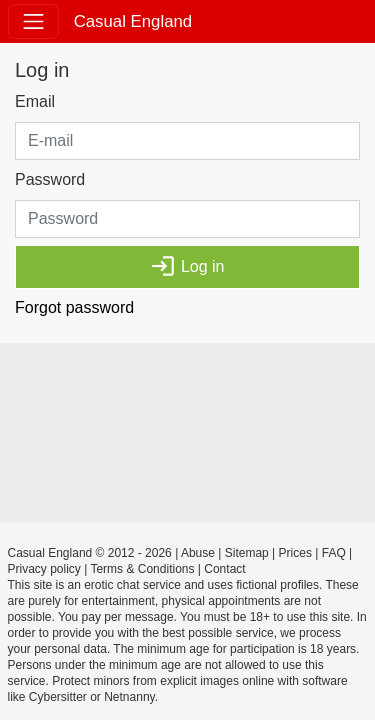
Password (50, 179)
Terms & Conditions (142, 569)
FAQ (334, 553)
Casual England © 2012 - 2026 (90, 553)
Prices (295, 553)
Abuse (198, 553)
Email (35, 101)
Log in (187, 266)
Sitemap (247, 553)
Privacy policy (44, 569)
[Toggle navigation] (33, 21)
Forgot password (74, 307)
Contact (224, 569)
